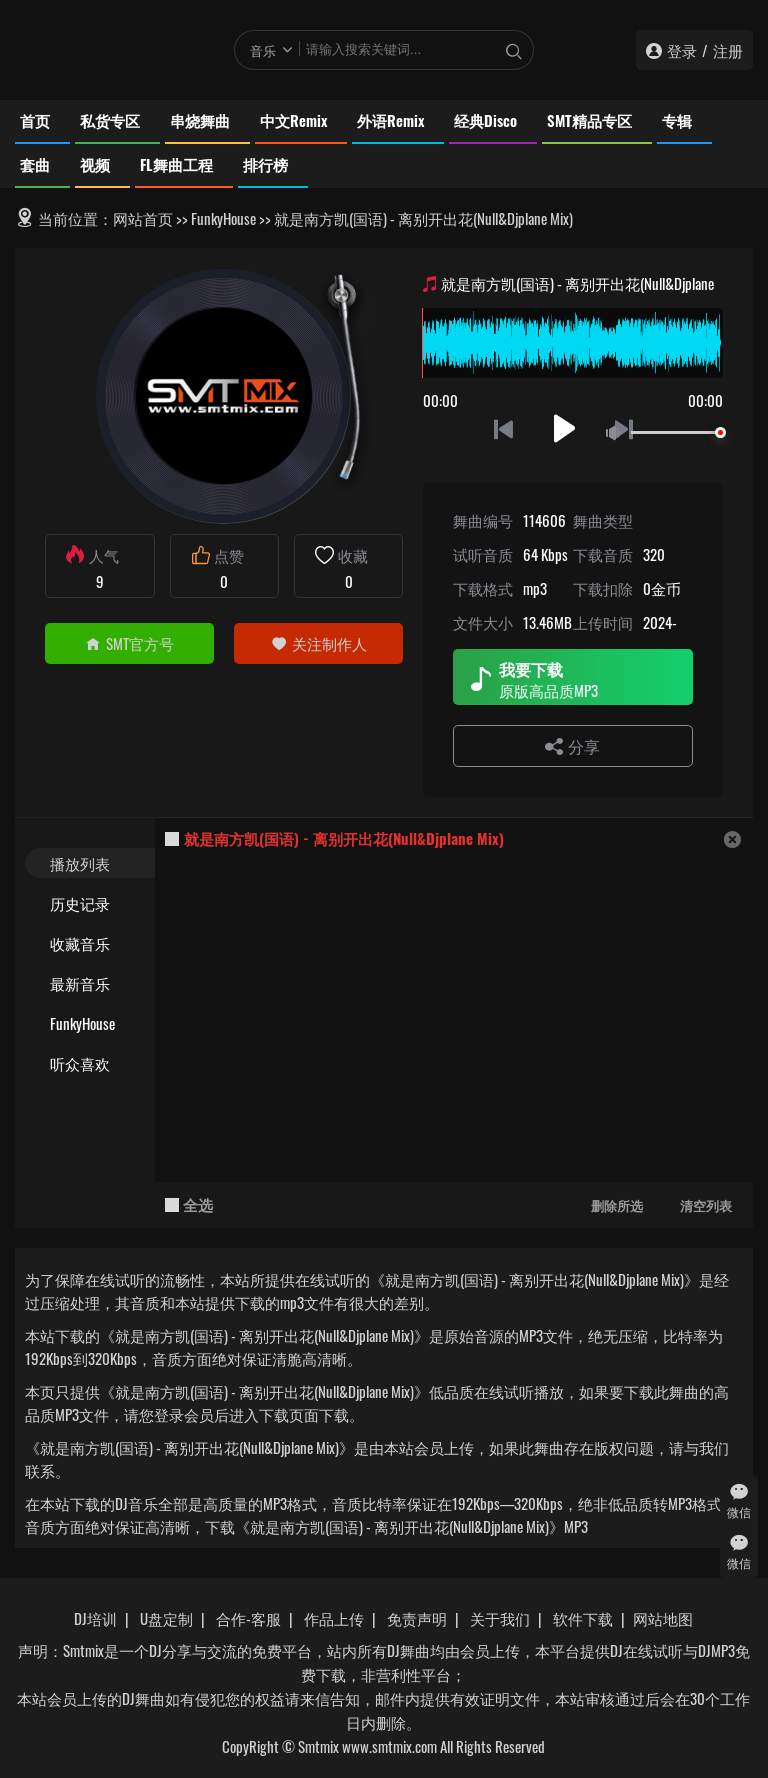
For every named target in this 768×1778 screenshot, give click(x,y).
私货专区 (110, 120)
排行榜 (265, 164)
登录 (682, 50)
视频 (95, 164)
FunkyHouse (223, 218)
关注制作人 (319, 643)
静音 (617, 433)
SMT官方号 (129, 643)
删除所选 (617, 1205)
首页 (35, 120)
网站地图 (663, 1618)
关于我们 (500, 1618)
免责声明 (417, 1618)
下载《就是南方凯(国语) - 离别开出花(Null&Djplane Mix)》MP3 (396, 1526)
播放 (564, 428)
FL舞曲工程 (176, 164)
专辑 (677, 120)
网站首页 (143, 218)
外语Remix (390, 120)
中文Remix (293, 120)
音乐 (263, 50)
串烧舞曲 (200, 120)
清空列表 (706, 1205)
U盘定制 (166, 1618)
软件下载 (583, 1618)
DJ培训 (95, 1618)
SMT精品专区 (589, 120)
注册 (728, 50)
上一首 (503, 428)
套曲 (35, 164)
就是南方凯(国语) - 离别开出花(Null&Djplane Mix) (344, 838)
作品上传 (334, 1618)
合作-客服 (248, 1618)
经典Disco (485, 120)
